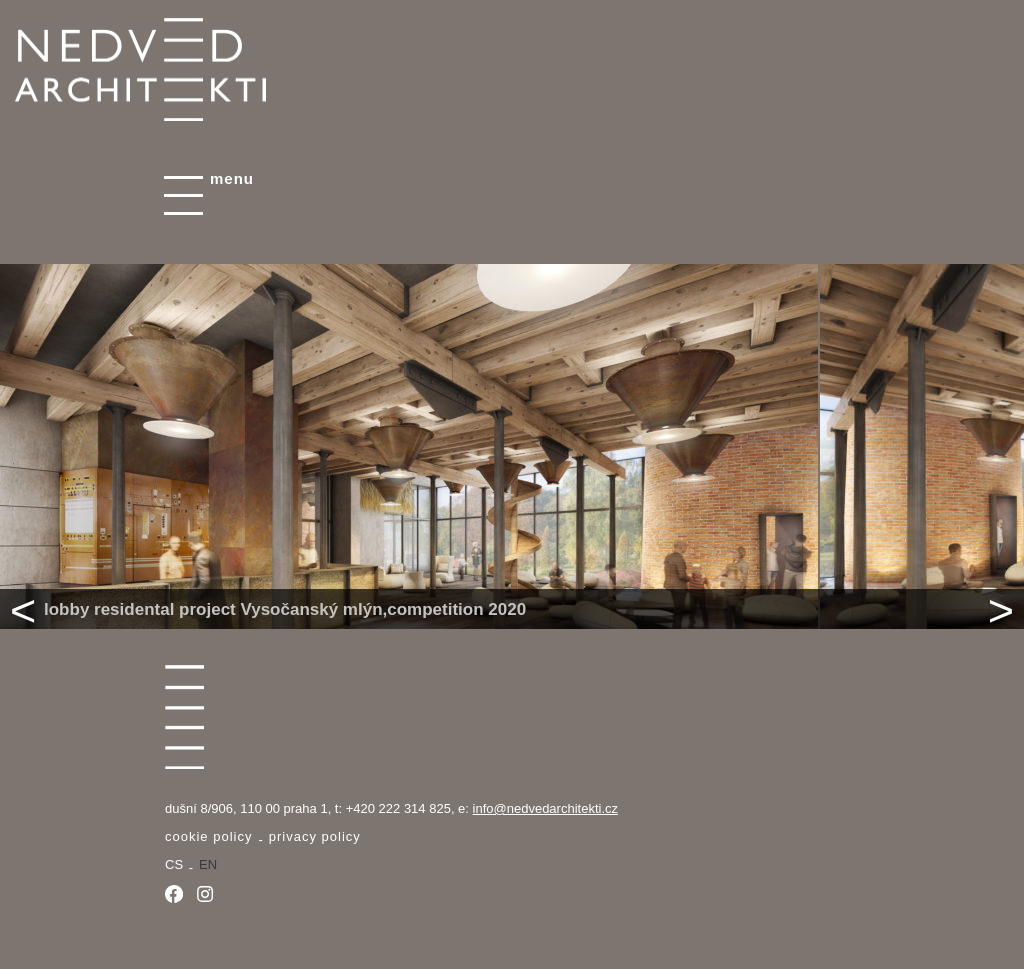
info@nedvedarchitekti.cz (545, 808)
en (208, 864)
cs (174, 864)
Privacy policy (315, 836)
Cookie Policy (208, 836)
